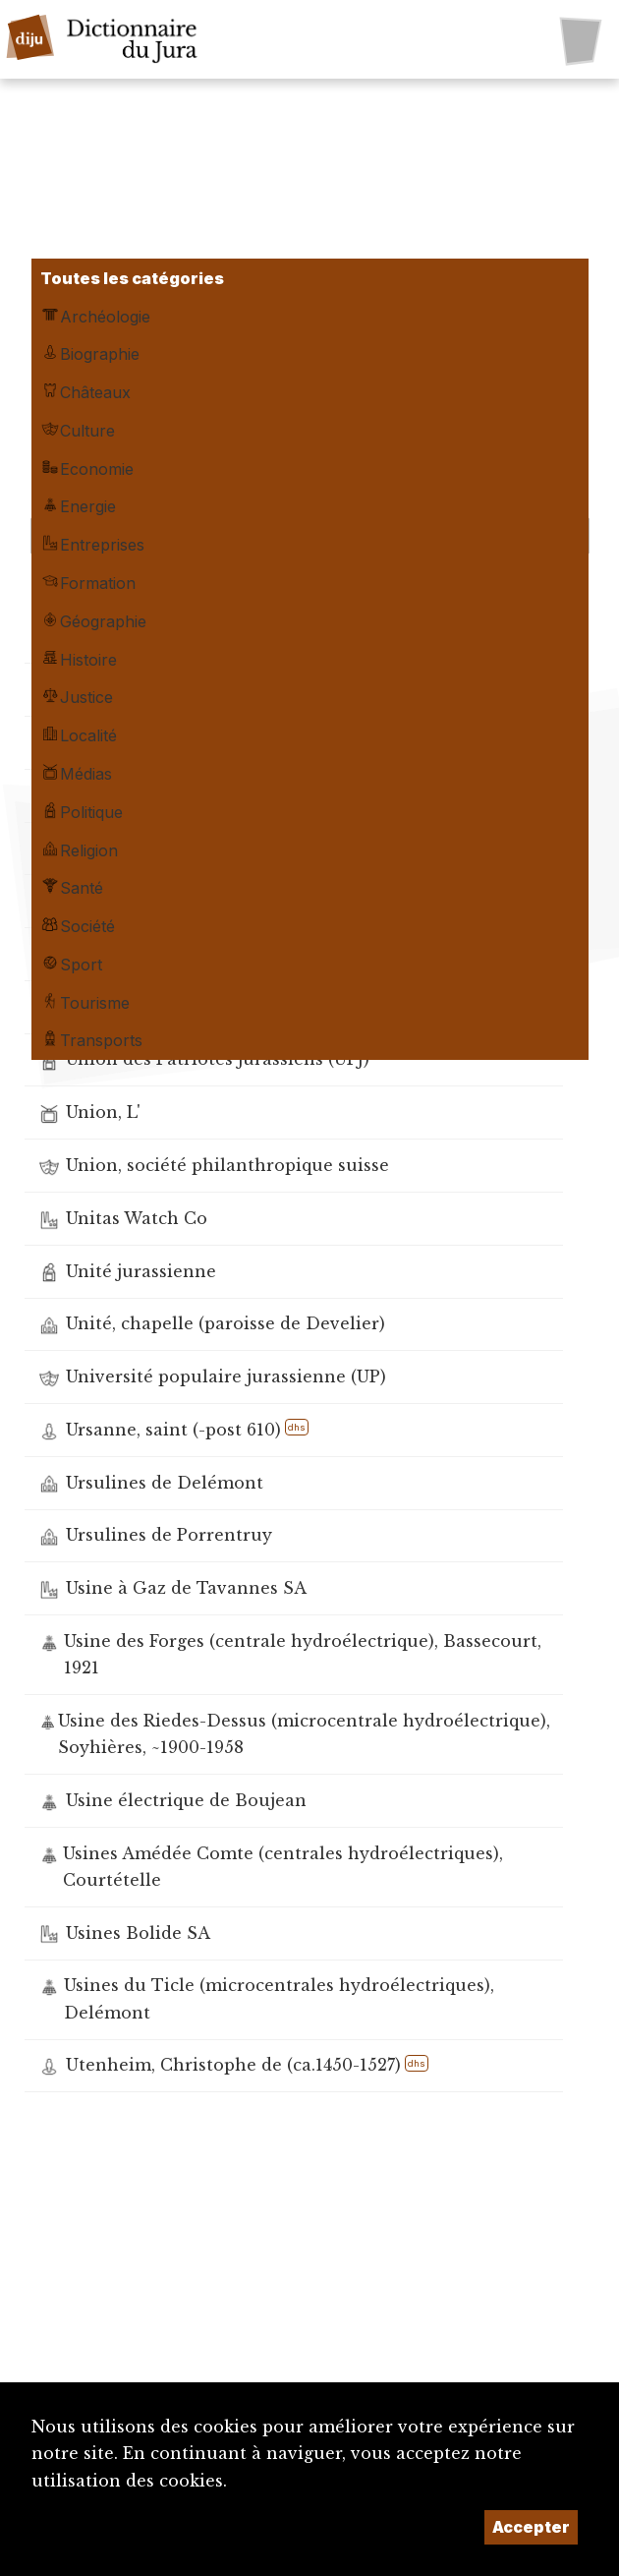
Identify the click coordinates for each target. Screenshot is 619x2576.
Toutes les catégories (132, 278)
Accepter (531, 2527)
